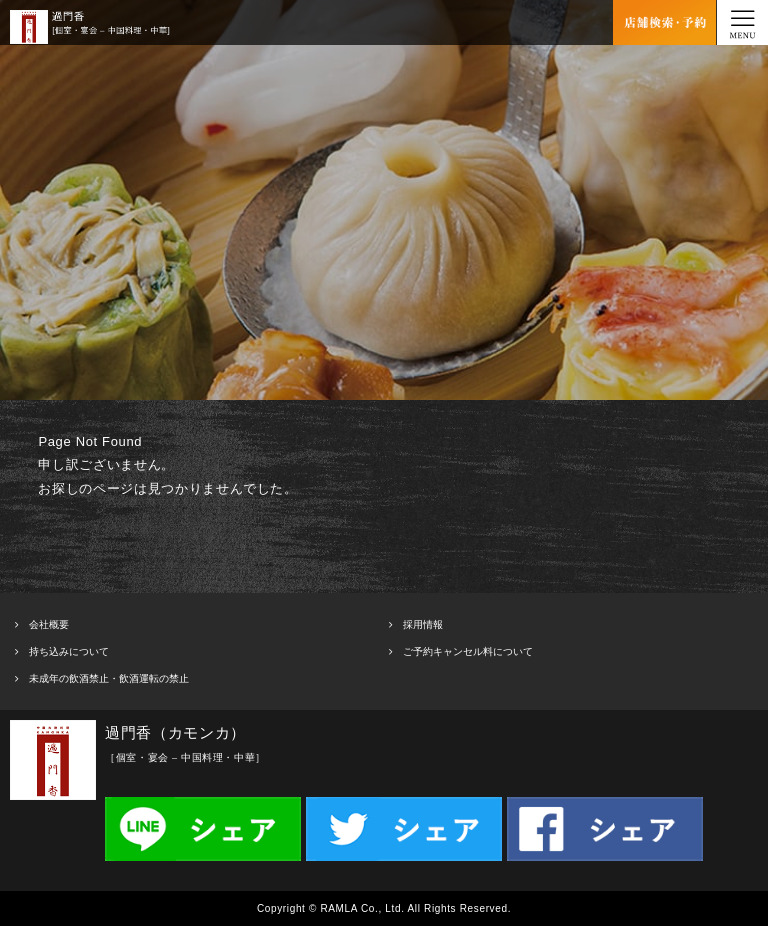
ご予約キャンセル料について (468, 651)
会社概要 (49, 624)
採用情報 (423, 624)
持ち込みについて (69, 651)
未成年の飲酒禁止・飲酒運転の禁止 (109, 678)
